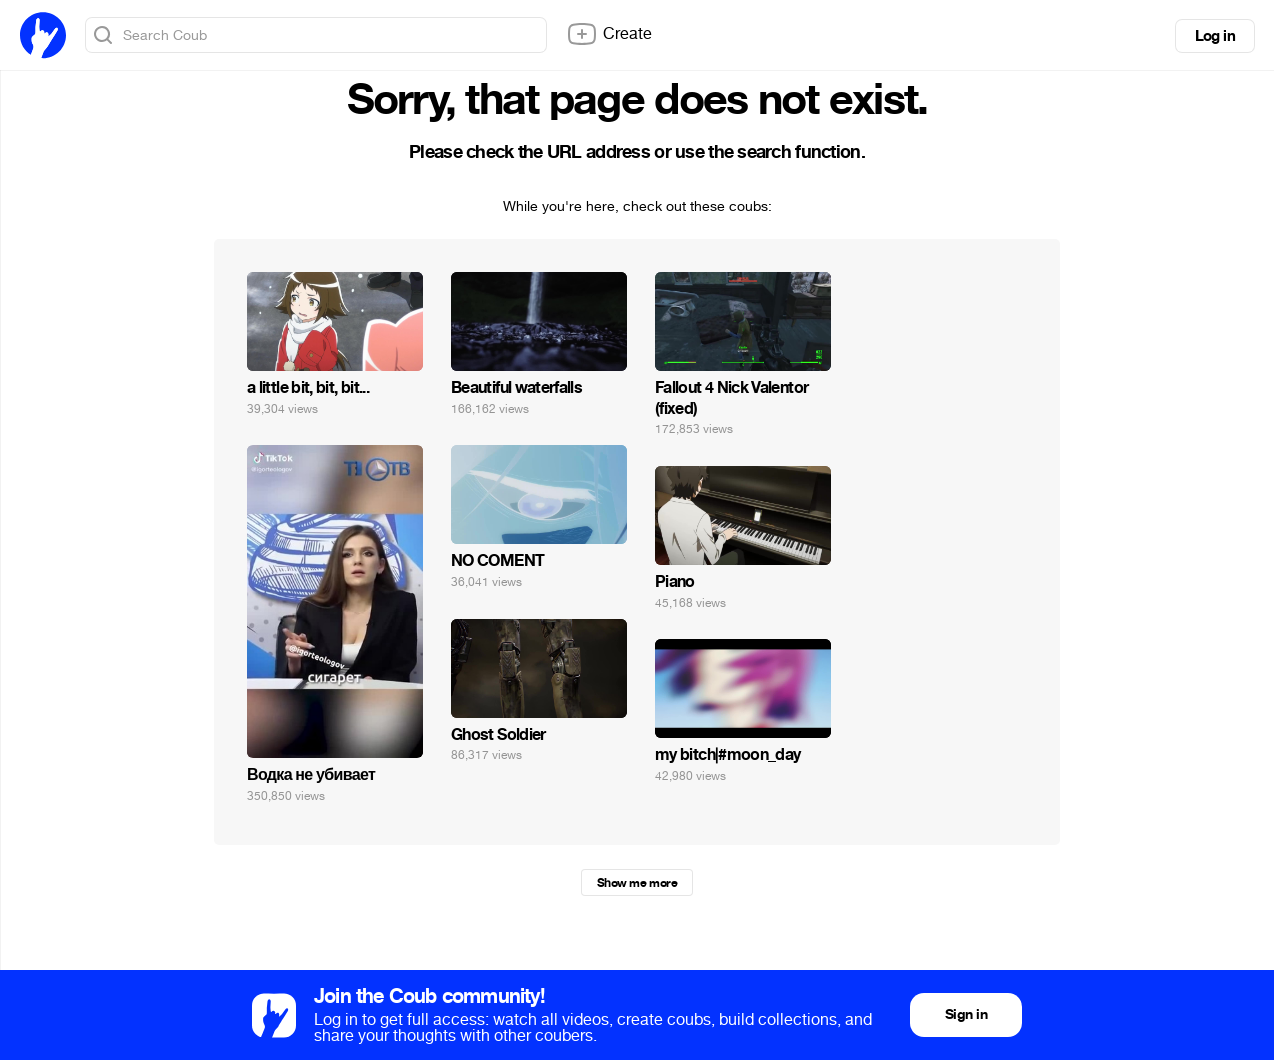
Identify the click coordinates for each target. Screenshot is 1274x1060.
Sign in (966, 1014)
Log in (1215, 36)
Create (609, 34)
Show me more (637, 883)
